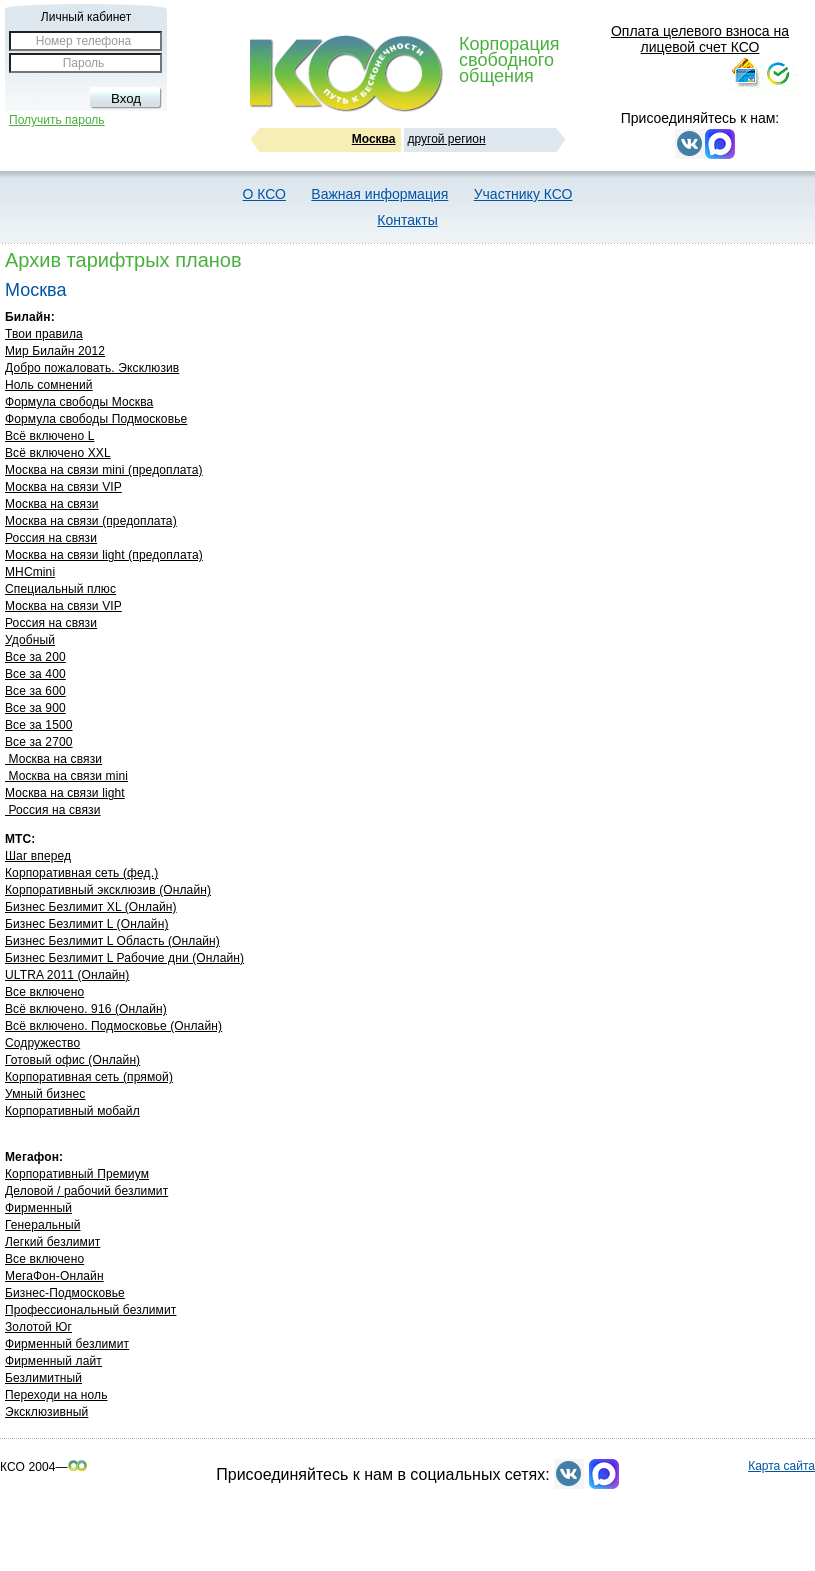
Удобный (30, 640)
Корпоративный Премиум (77, 1174)
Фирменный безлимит (67, 1344)
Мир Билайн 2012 (55, 351)
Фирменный (38, 1208)
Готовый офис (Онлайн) (72, 1060)
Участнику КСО (523, 194)
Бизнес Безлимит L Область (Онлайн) (112, 941)
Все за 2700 (39, 742)
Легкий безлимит (52, 1242)
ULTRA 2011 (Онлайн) (67, 975)
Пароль (84, 63)
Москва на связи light (65, 793)
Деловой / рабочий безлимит (86, 1191)
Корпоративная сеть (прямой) (89, 1077)
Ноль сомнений (49, 385)
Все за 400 (35, 674)
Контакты (407, 220)
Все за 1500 (39, 725)
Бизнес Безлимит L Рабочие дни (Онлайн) (124, 958)
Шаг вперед (38, 856)
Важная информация (379, 194)
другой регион (447, 139)
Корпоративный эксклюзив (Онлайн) (108, 890)
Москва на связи (52, 504)
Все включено (44, 992)
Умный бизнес (45, 1094)
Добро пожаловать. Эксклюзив (92, 368)
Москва (374, 139)
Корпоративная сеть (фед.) (81, 873)
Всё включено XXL (58, 453)
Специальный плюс (60, 589)
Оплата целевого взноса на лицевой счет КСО (700, 39)
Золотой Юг (38, 1327)
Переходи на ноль (56, 1395)
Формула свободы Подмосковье (96, 419)
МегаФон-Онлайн (54, 1276)
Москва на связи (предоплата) (91, 521)
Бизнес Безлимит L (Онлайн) (87, 924)
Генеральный (43, 1225)
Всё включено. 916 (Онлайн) (86, 1009)
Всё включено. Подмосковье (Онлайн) (113, 1026)
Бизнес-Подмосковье (65, 1293)
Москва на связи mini (66, 776)
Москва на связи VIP (63, 487)
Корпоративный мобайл (72, 1111)
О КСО (264, 194)
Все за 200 (35, 657)
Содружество (42, 1043)
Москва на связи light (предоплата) (104, 555)
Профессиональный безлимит (90, 1310)
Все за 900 (35, 708)
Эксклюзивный (46, 1412)
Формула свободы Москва (79, 402)
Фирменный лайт (53, 1361)
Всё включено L (49, 436)
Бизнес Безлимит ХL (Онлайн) (91, 907)
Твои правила (44, 334)
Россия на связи (51, 538)
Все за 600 (35, 691)
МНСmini (30, 572)
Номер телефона (83, 41)
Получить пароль (57, 120)
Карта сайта (781, 1466)
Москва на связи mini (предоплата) (104, 470)
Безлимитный (43, 1378)
